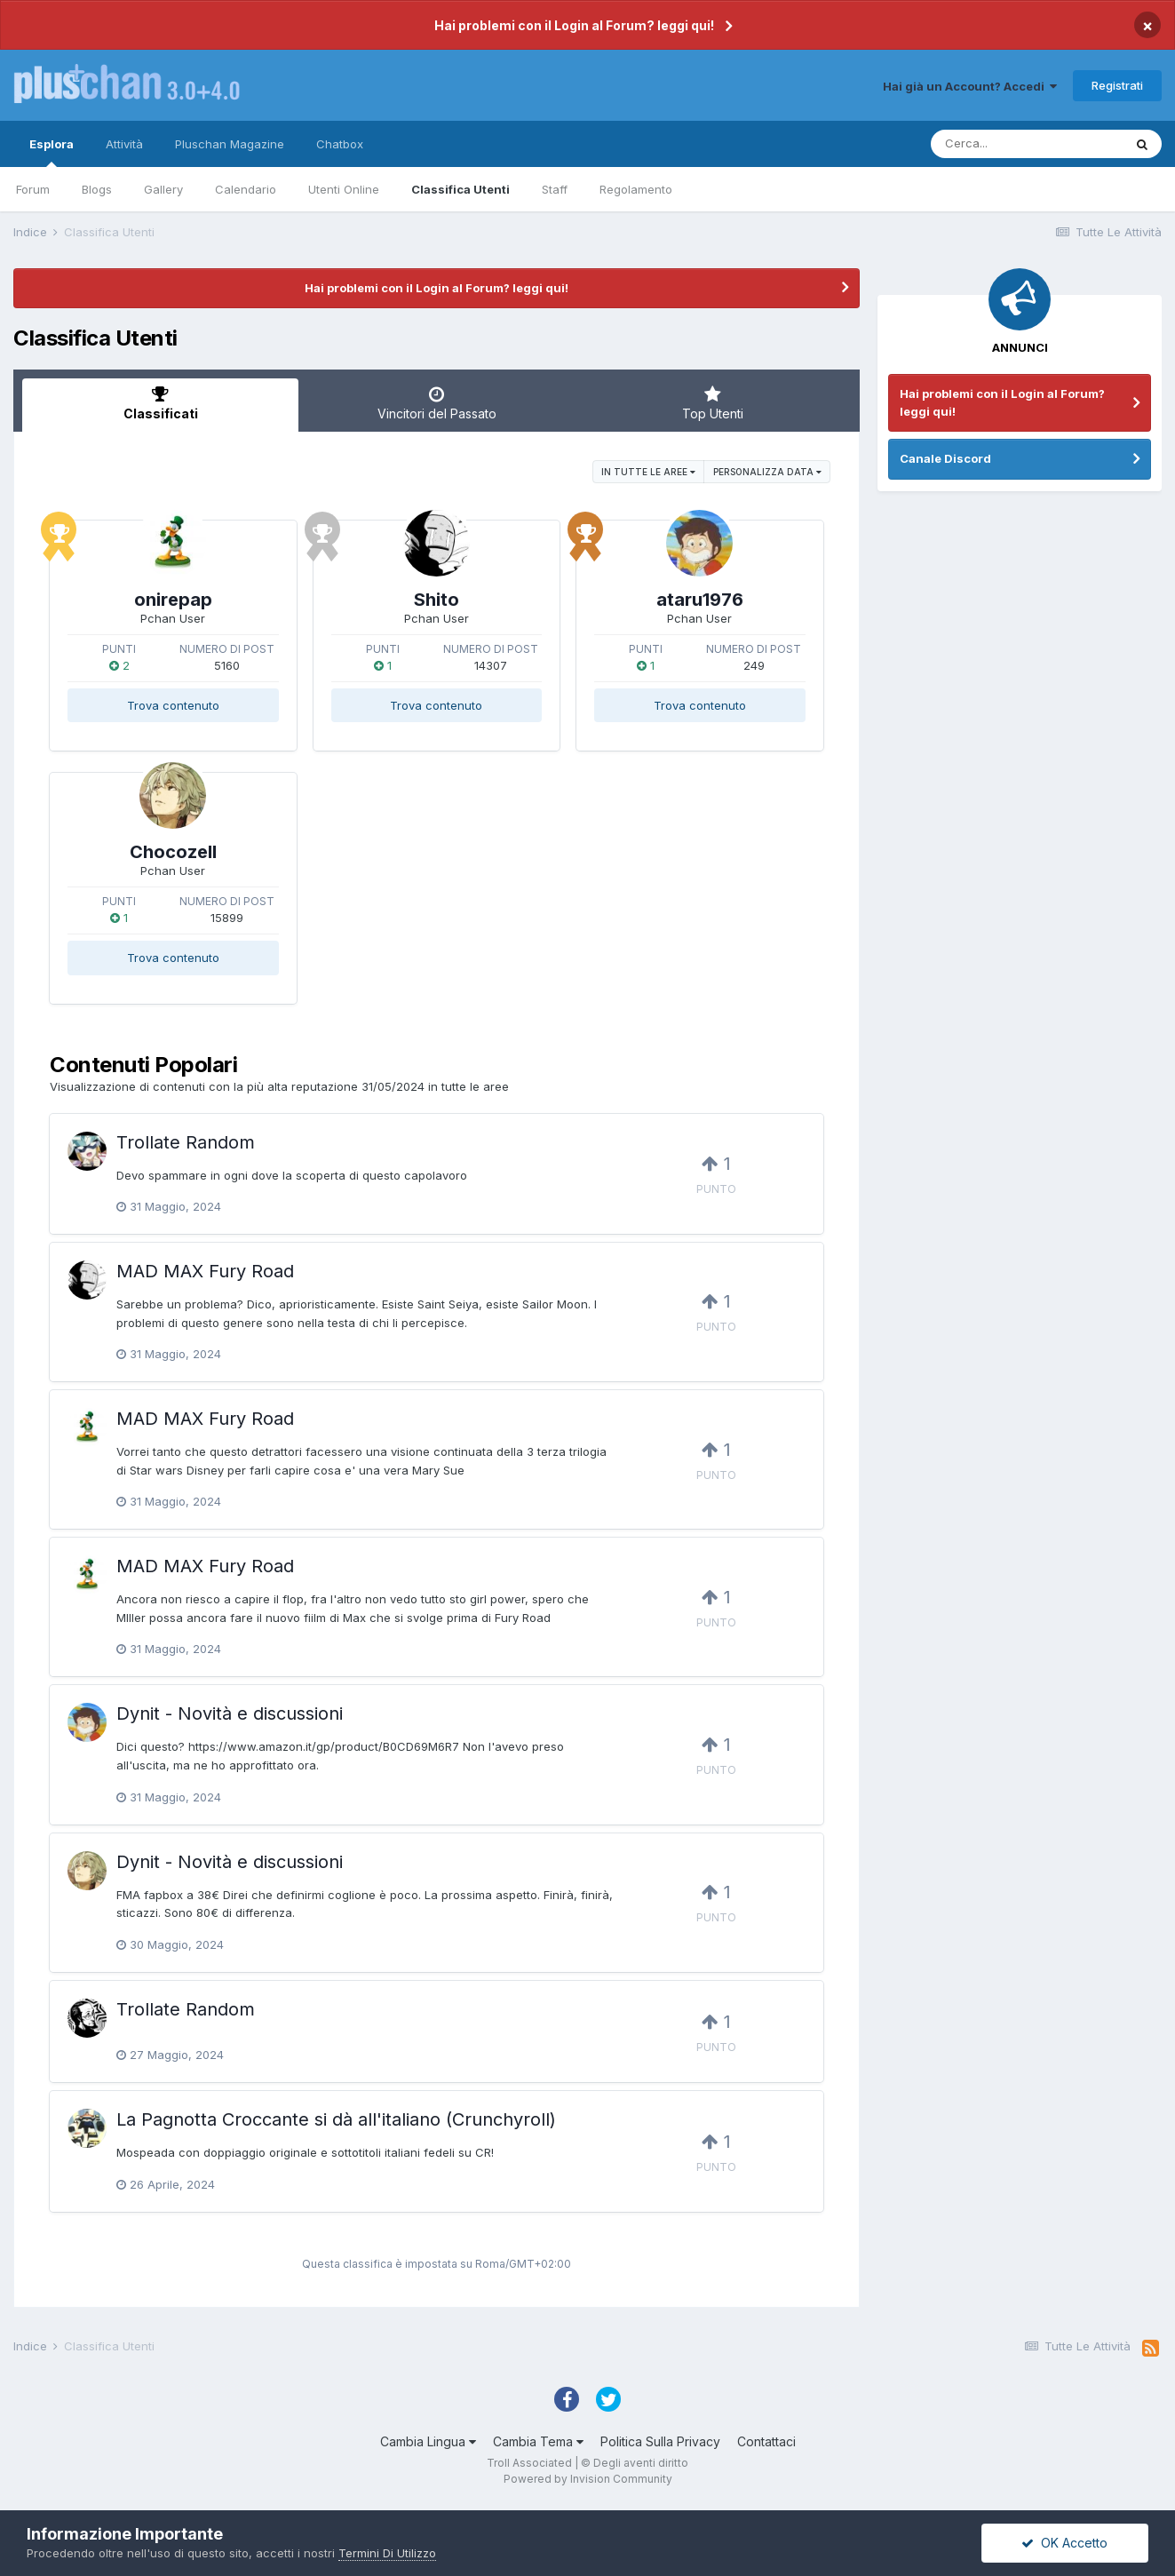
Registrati (1117, 85)
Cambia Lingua (428, 2441)
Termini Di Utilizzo (387, 2553)
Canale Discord (945, 458)
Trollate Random (185, 1142)
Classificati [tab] (160, 403)
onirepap (173, 599)
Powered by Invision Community (588, 2478)
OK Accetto (1064, 2542)
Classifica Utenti (460, 189)
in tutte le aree (648, 471)
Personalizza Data (767, 471)
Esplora (51, 152)
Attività (124, 144)
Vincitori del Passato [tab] (436, 403)
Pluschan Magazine (229, 144)
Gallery (163, 189)
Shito (436, 599)
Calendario (245, 189)
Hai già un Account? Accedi (970, 86)
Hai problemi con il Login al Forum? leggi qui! (574, 25)
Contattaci (766, 2441)
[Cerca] (1027, 144)
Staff (555, 189)
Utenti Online (343, 189)
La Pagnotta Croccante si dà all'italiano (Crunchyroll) (336, 2119)
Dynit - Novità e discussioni (229, 1713)
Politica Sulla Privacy (660, 2441)
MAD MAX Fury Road (205, 1271)
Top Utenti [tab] (713, 403)
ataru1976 (699, 599)
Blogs (97, 189)
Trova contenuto (173, 705)
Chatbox (339, 144)
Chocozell (173, 852)
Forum (33, 189)
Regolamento (635, 189)
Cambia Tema (538, 2441)
